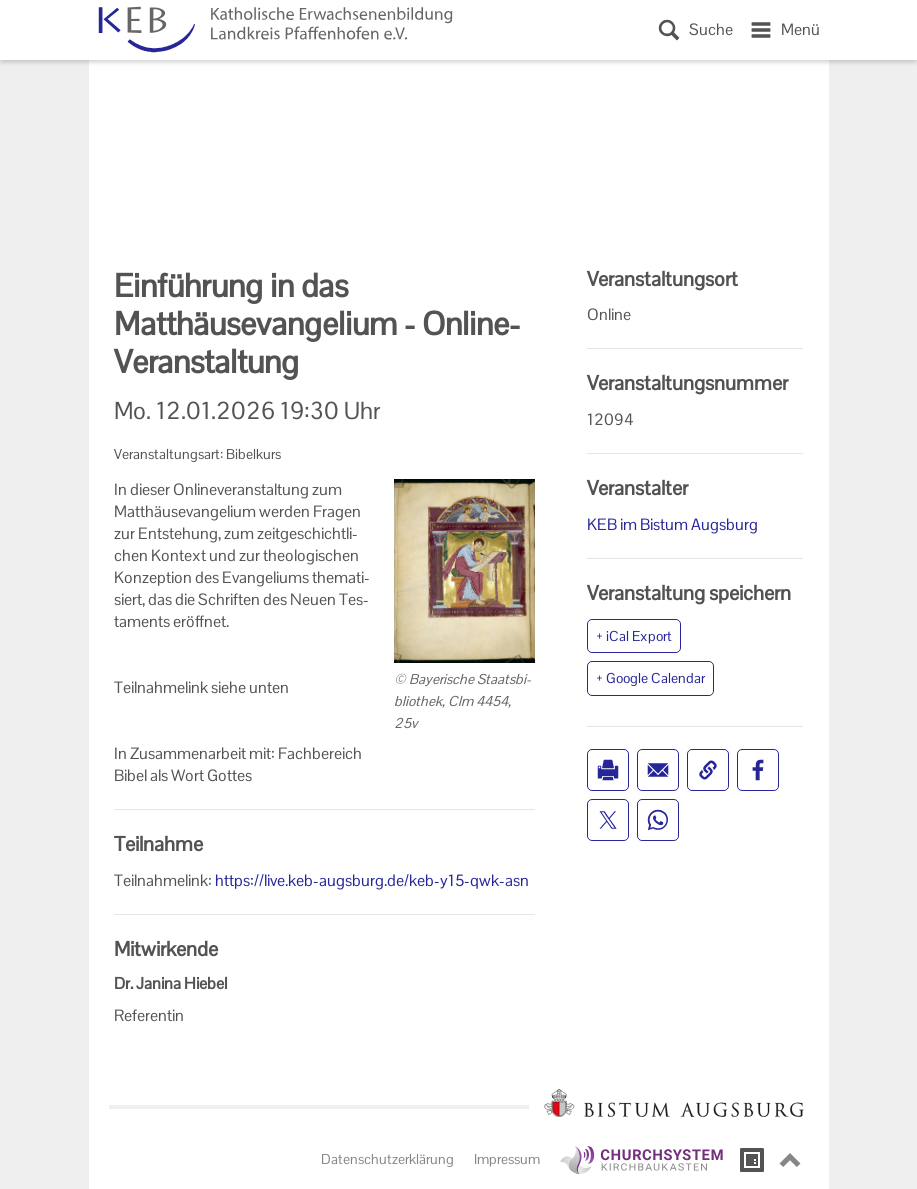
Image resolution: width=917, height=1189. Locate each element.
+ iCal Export (634, 636)
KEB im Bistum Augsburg (672, 524)
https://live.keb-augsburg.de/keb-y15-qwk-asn (372, 880)
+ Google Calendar (650, 678)
